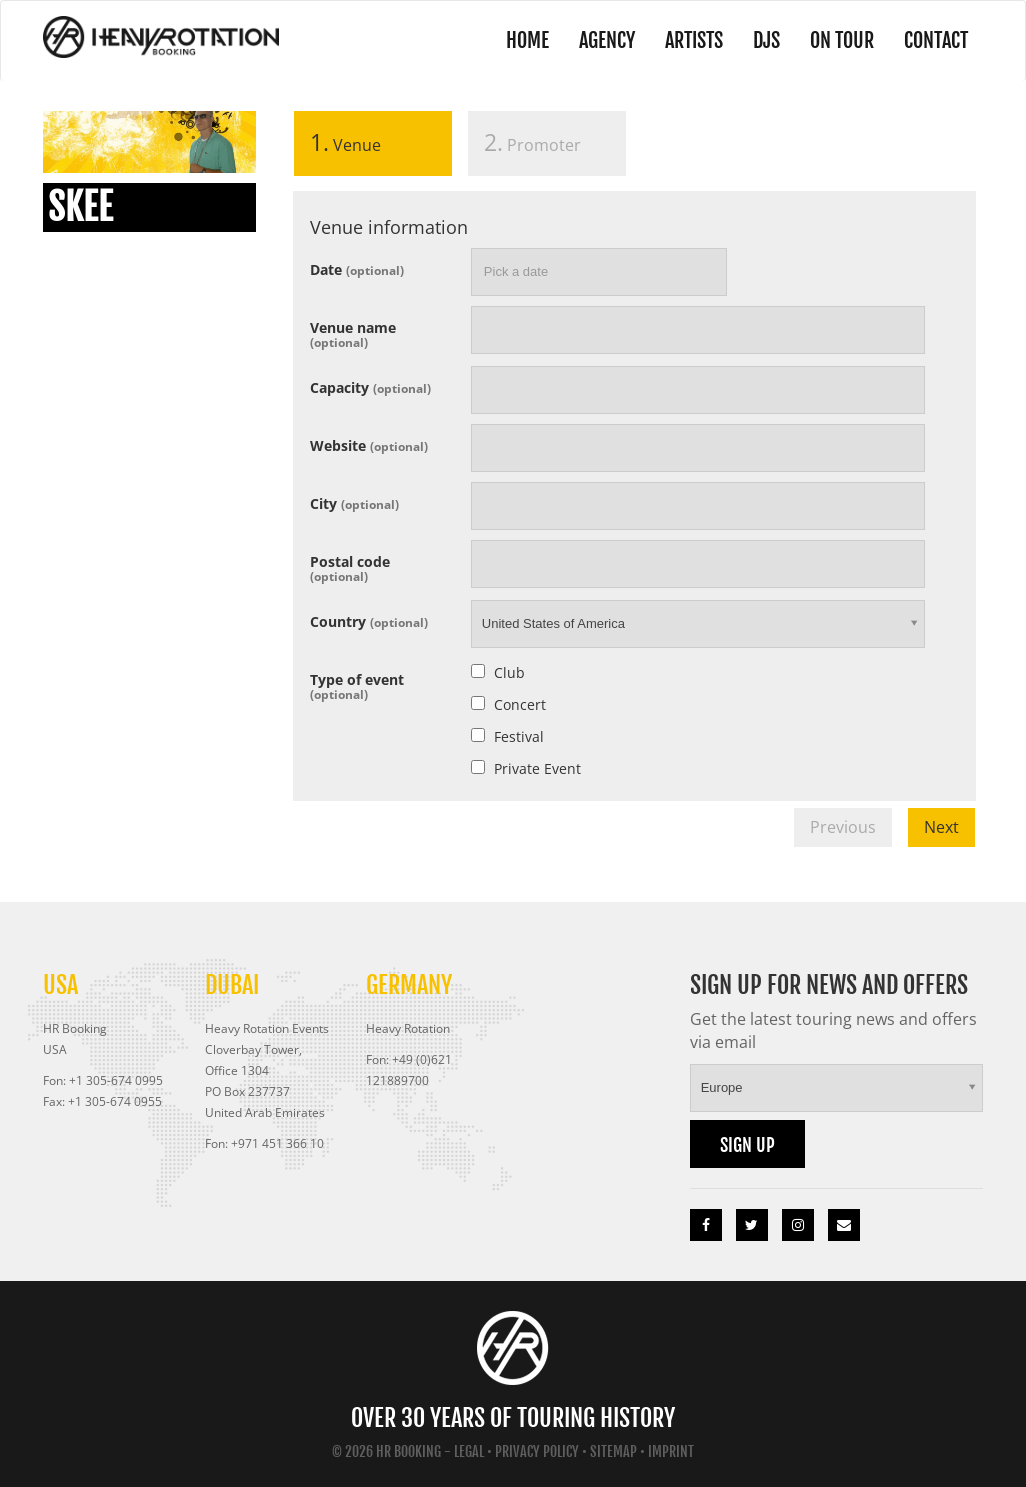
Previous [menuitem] (843, 827)
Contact (936, 40)
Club (509, 672)
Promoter (532, 142)
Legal (469, 1451)
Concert (520, 704)
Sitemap (613, 1451)
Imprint (671, 1451)
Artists (694, 40)
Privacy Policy (537, 1451)
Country (369, 620)
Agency (607, 40)
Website (369, 444)
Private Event (537, 768)
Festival (519, 736)
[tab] (373, 147)
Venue (337, 142)
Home (527, 40)
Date (357, 268)
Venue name (353, 333)
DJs (766, 40)
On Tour (842, 40)
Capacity (370, 386)
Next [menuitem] (941, 827)
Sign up (747, 1145)
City (354, 502)
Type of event (357, 685)
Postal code (350, 567)
